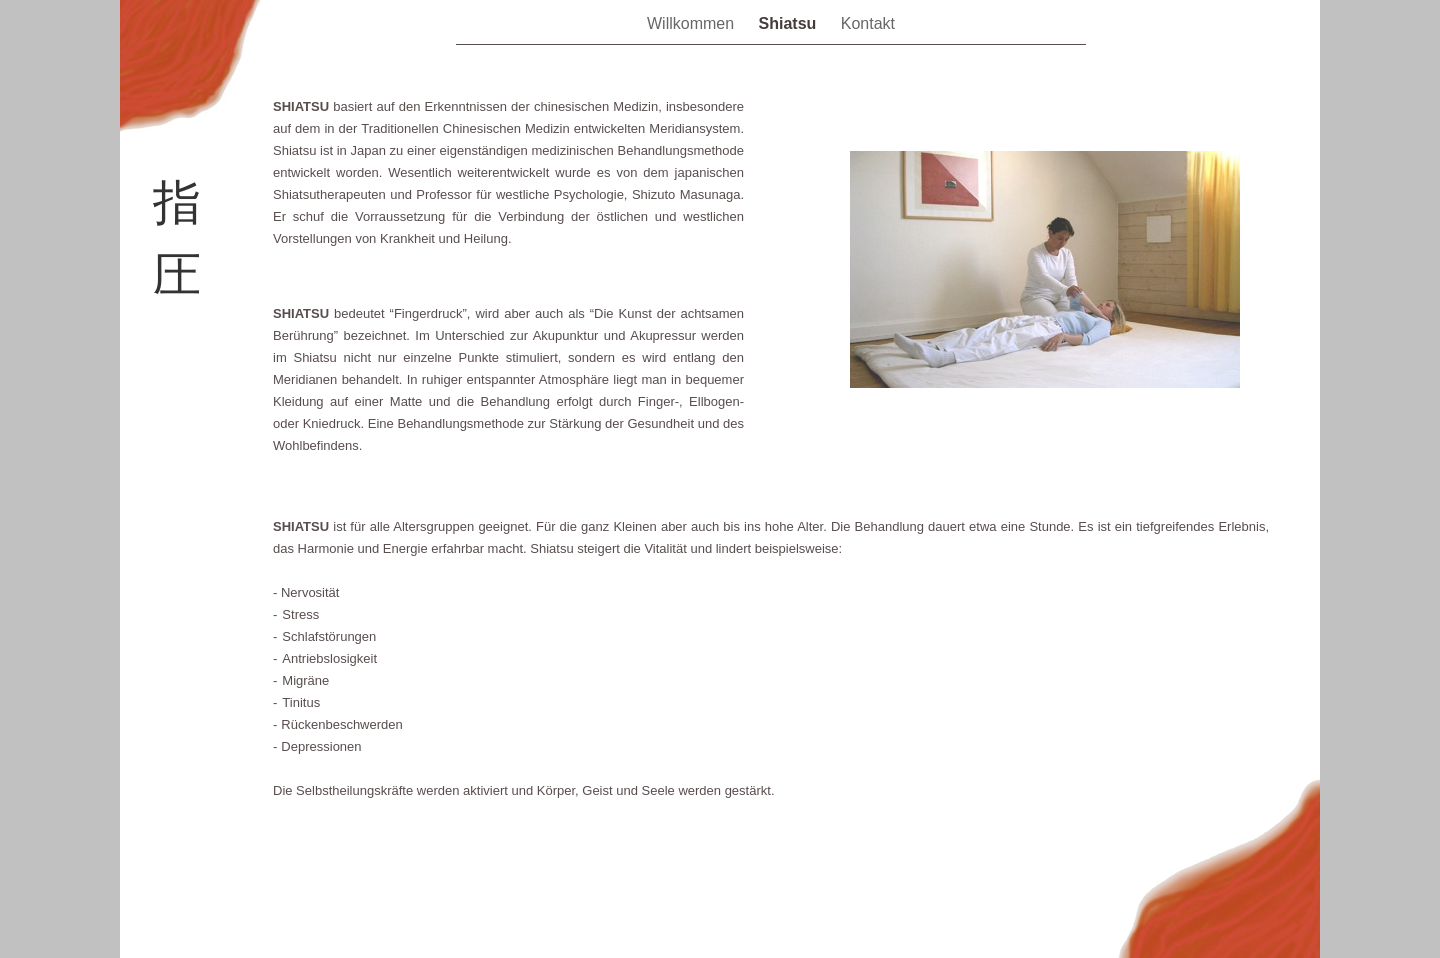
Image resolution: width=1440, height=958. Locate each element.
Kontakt (868, 23)
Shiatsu (790, 23)
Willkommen (693, 23)
